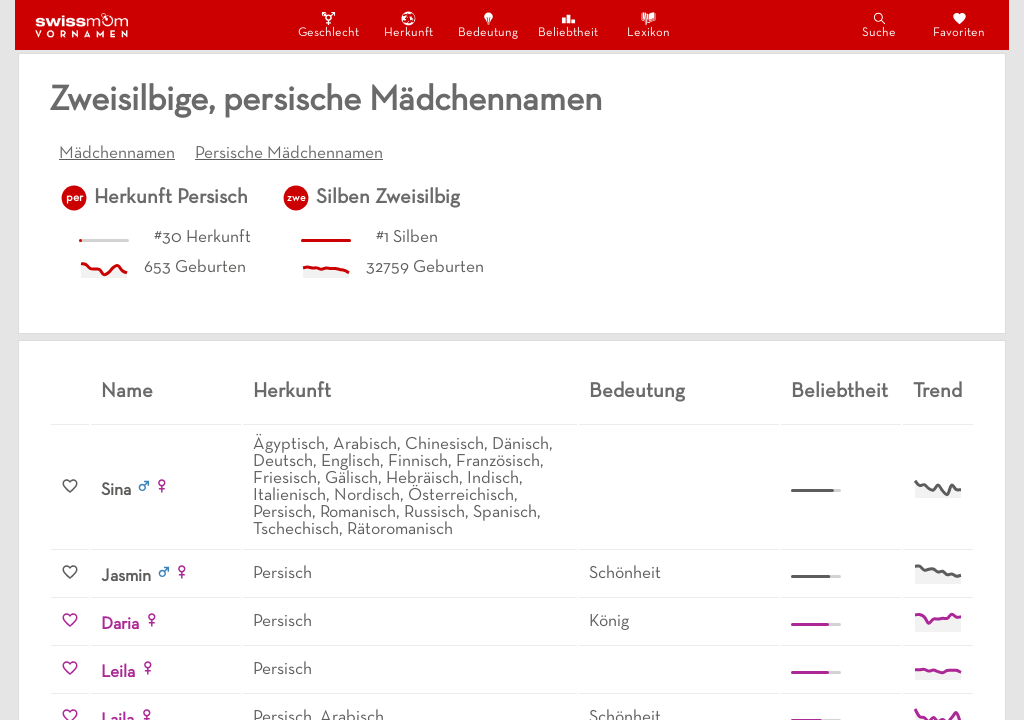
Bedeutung (488, 24)
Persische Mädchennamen (289, 154)
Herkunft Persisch (171, 198)
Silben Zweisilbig (388, 198)
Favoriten (959, 24)
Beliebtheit (568, 24)
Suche (879, 24)
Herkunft (408, 24)
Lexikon (648, 24)
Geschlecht (328, 24)
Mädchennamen (117, 154)
